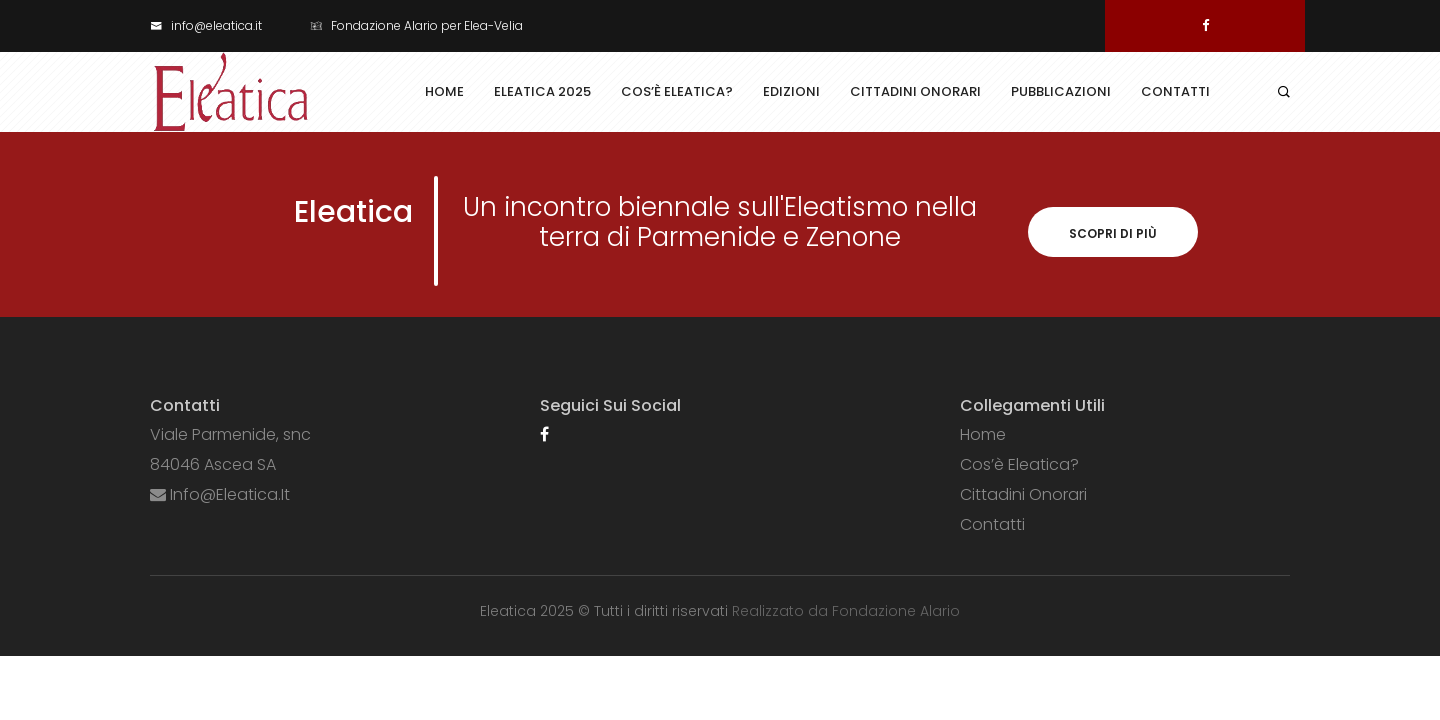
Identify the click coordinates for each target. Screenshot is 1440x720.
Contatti (1175, 91)
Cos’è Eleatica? (677, 91)
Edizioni (791, 91)
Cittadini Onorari (915, 91)
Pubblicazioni (1061, 91)
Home (444, 91)
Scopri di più (1113, 233)
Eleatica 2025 (542, 91)
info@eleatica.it (206, 25)
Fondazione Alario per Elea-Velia (416, 25)
